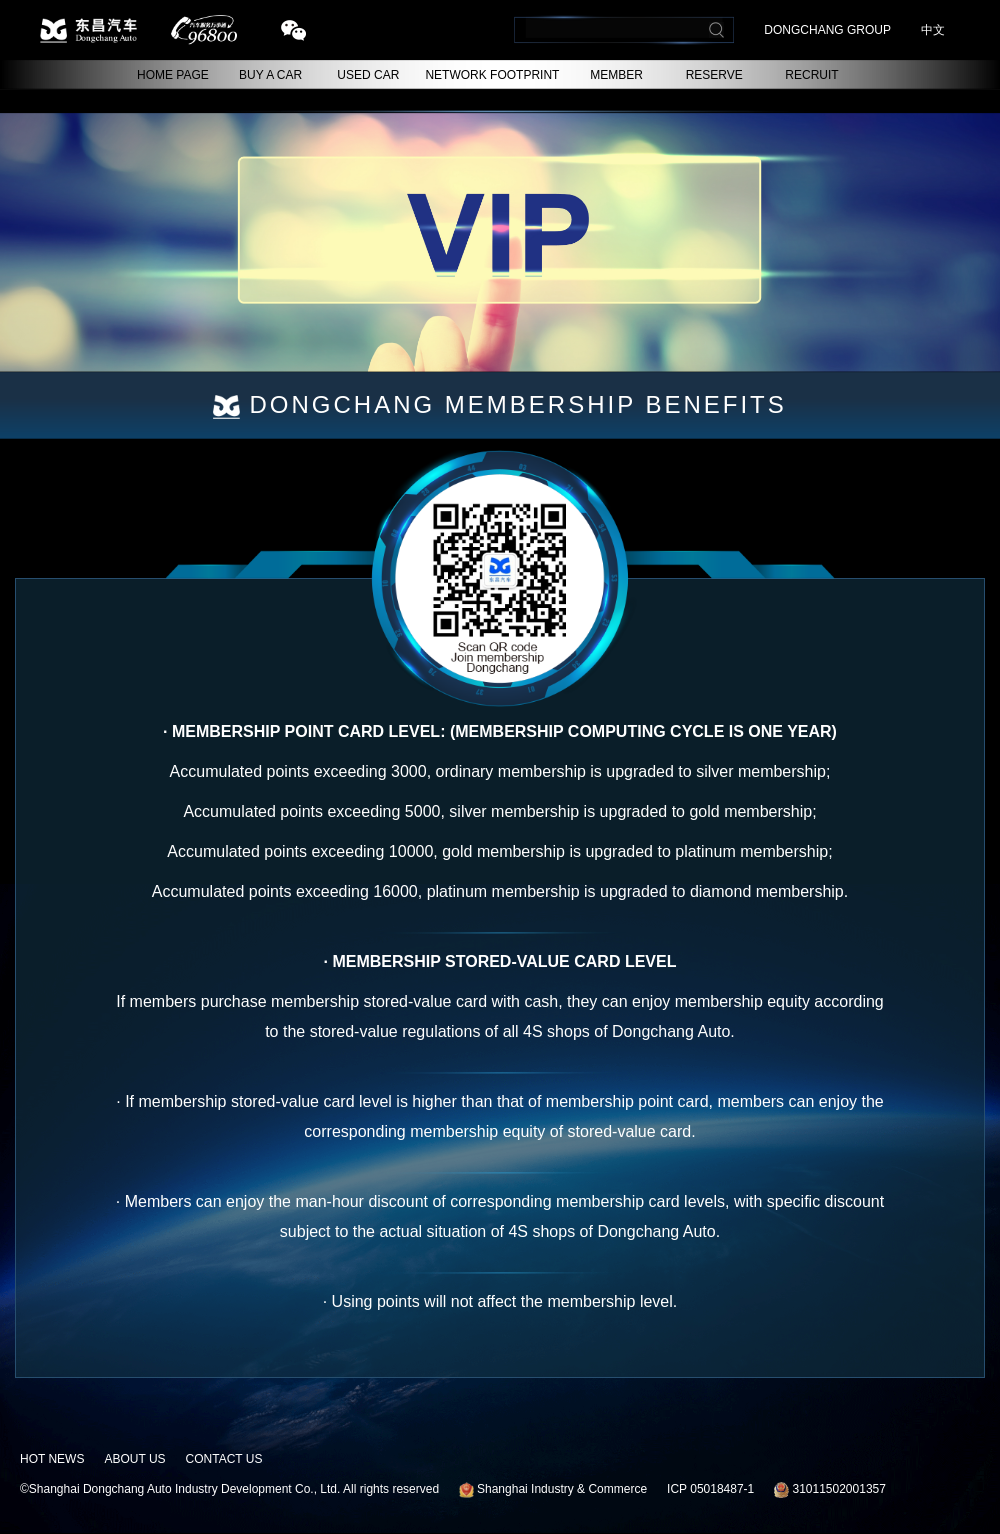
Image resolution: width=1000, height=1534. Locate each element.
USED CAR (368, 75)
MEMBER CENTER (616, 79)
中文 (933, 30)
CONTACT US (224, 1459)
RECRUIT (811, 75)
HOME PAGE (173, 75)
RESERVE (714, 75)
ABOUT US (134, 1459)
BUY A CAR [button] (270, 75)
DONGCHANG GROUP (827, 30)
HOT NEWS (52, 1459)
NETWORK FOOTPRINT (492, 75)
